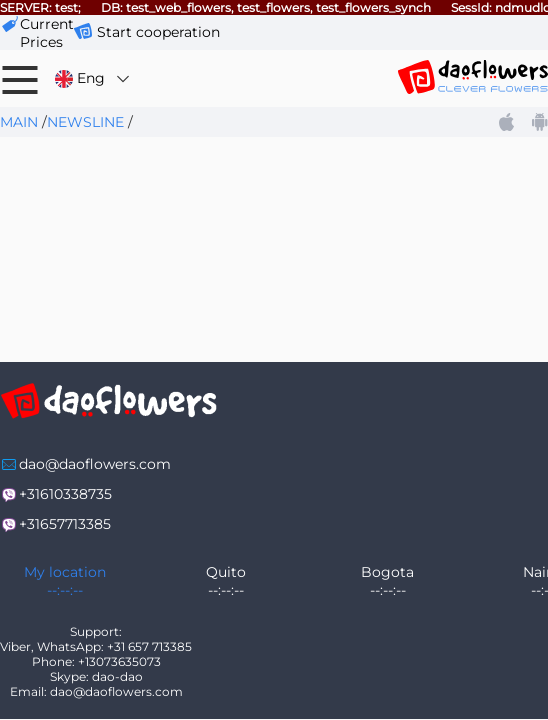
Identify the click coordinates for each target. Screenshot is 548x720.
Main (19, 122)
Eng (93, 78)
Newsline (85, 122)
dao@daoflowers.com (95, 464)
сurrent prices (47, 33)
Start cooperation (158, 32)
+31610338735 (65, 494)
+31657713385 (65, 524)
